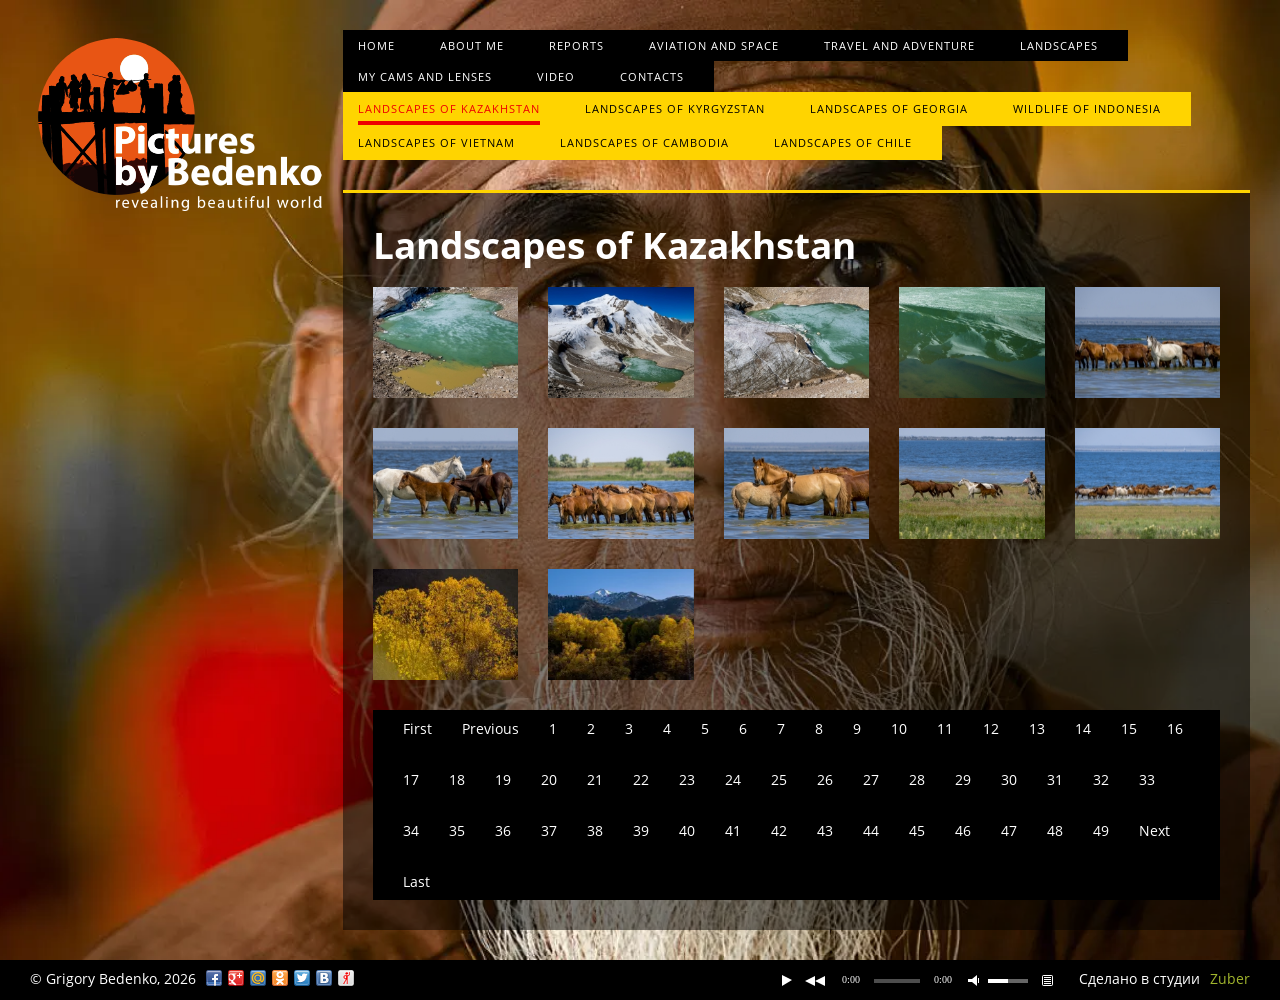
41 (733, 830)
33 (1147, 779)
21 (595, 779)
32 (1101, 779)
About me (472, 45)
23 (687, 779)
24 (733, 779)
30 (1009, 779)
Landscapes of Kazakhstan (449, 108)
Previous (490, 728)
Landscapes (1059, 45)
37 (549, 830)
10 (899, 728)
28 (917, 779)
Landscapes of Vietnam (436, 142)
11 (945, 728)
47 (1009, 830)
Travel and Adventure (899, 45)
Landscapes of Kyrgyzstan (675, 108)
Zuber (1230, 978)
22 (641, 779)
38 (595, 830)
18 (457, 779)
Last (416, 881)
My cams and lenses (425, 76)
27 (871, 779)
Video (556, 76)
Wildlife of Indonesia (1087, 108)
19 (503, 779)
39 (641, 830)
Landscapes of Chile (843, 142)
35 (457, 830)
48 (1055, 830)
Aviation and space (714, 45)
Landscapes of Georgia (889, 108)
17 (411, 779)
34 (411, 830)
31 (1055, 779)
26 (825, 779)
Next (1154, 830)
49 (1101, 830)
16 (1175, 728)
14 (1083, 728)
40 (687, 830)
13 (1037, 728)
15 (1129, 728)
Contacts (652, 76)
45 (917, 830)
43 (825, 830)
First (417, 728)
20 (549, 779)
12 (991, 728)
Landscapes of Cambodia (644, 142)
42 (779, 830)
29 (963, 779)
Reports (576, 45)
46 (963, 830)
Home (376, 45)
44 (871, 830)
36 (503, 830)
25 (779, 779)
